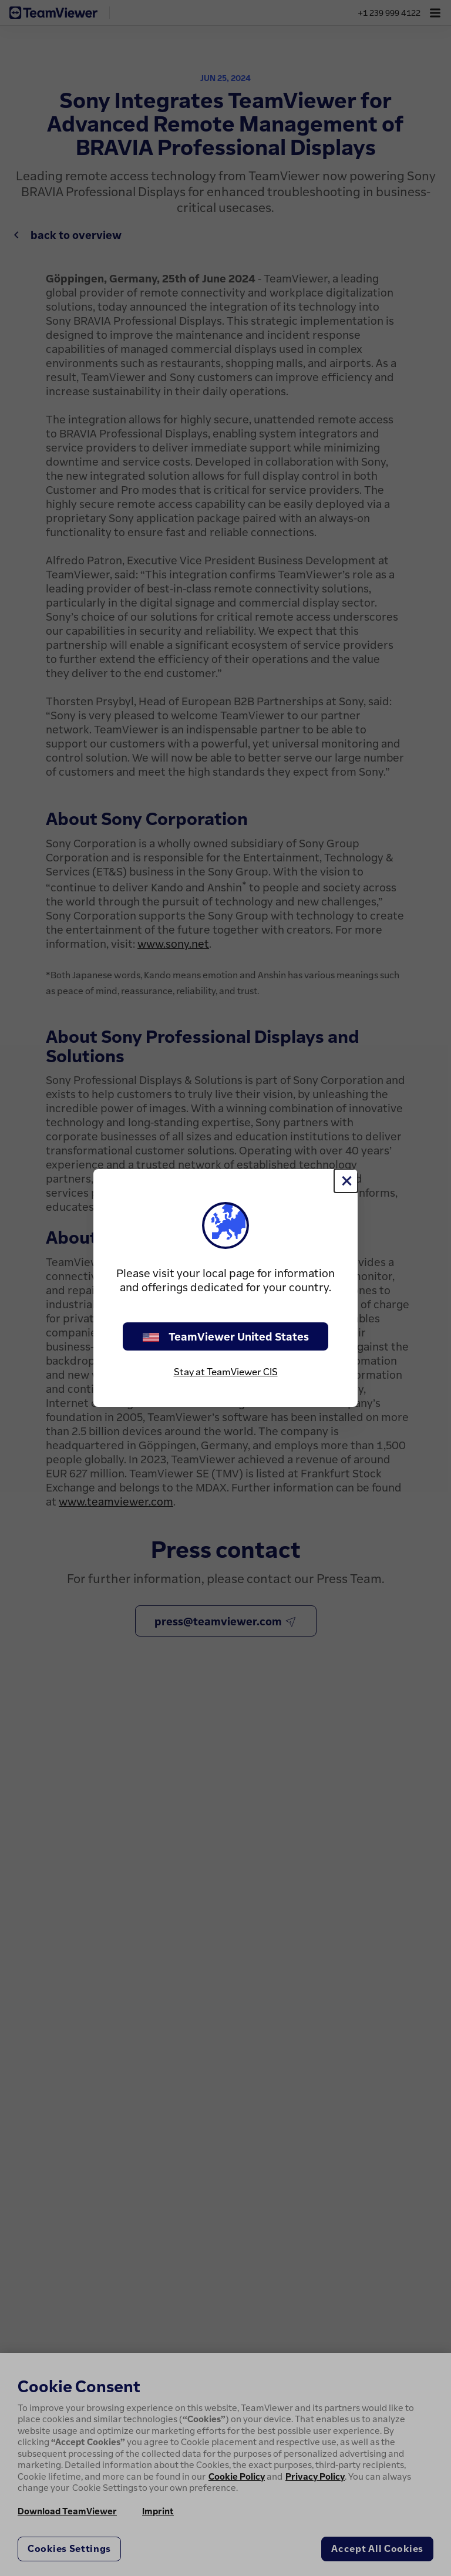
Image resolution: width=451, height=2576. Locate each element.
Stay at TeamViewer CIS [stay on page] (226, 1371)
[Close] (346, 1181)
